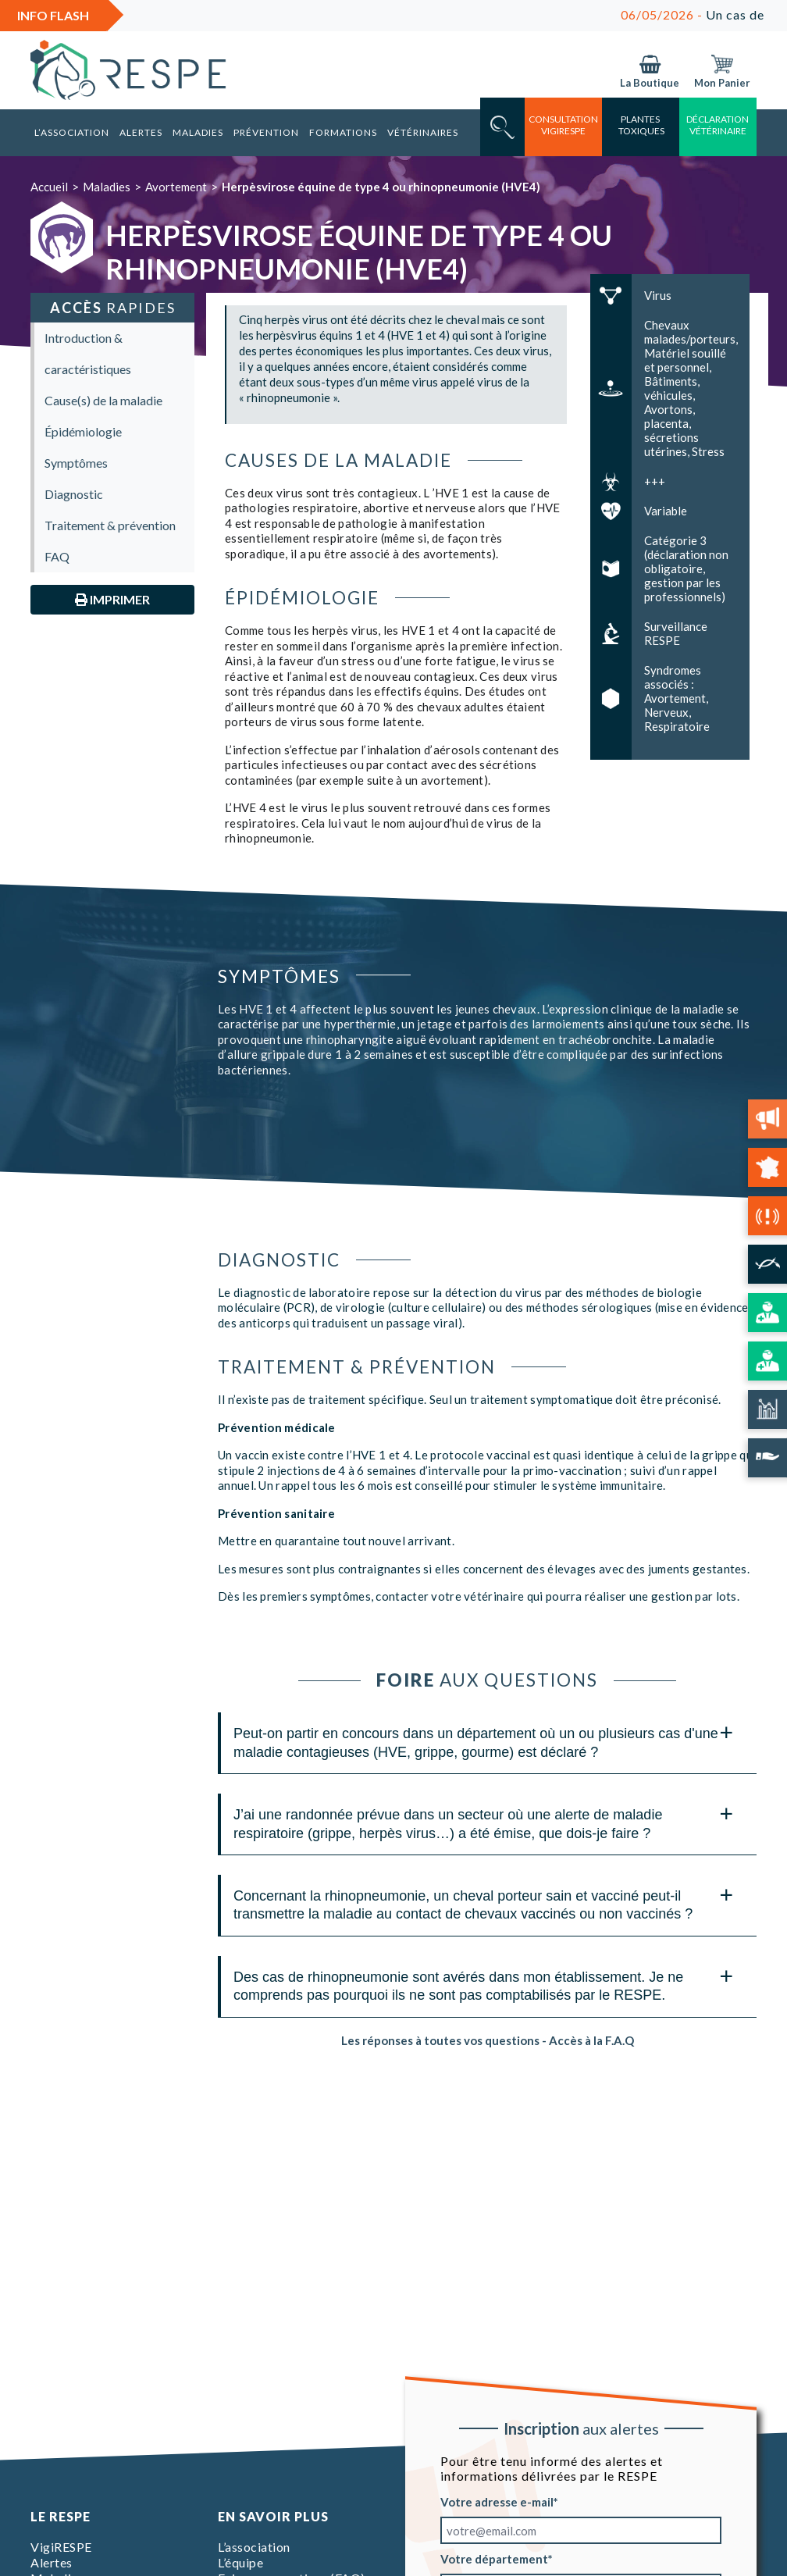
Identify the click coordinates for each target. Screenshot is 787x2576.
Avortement (176, 187)
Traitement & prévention (110, 525)
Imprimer (112, 599)
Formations (343, 132)
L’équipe (240, 2562)
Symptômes (76, 462)
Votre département (494, 2559)
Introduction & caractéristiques (88, 353)
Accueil (49, 187)
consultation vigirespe (563, 125)
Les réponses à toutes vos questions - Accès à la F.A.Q (487, 2040)
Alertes (140, 132)
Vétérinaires (422, 132)
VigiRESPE (61, 2546)
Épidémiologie (83, 431)
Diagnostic (74, 493)
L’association (71, 132)
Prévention (266, 132)
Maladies (198, 132)
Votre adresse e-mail (497, 2502)
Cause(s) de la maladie (103, 400)
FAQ (57, 556)
